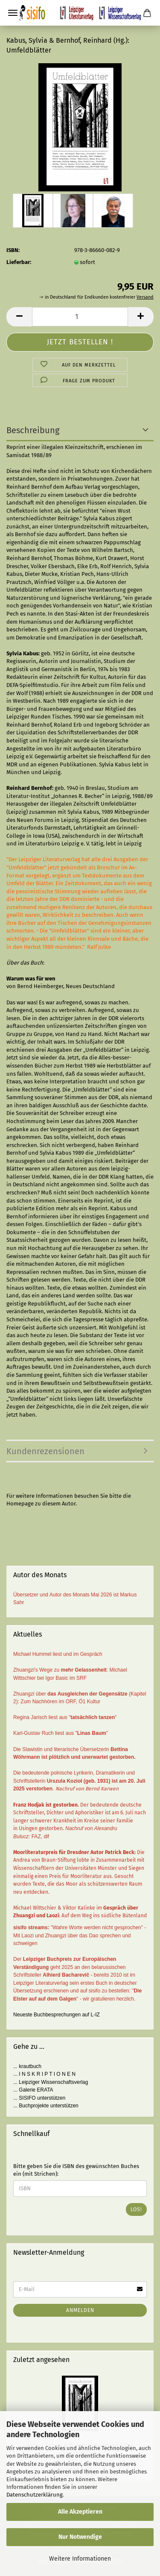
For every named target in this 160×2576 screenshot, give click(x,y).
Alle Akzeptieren (80, 2511)
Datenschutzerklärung (34, 2494)
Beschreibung (32, 430)
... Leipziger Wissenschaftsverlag (50, 2082)
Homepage (20, 1503)
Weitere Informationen (80, 2558)
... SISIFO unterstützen (39, 2098)
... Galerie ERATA (33, 2090)
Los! (136, 2209)
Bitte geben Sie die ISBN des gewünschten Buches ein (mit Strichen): (76, 2170)
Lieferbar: (18, 262)
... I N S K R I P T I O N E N (44, 2074)
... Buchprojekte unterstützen (46, 2106)
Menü (12, 12)
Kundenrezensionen (45, 1451)
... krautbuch (27, 2066)
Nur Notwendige (80, 2537)
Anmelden (80, 2310)
